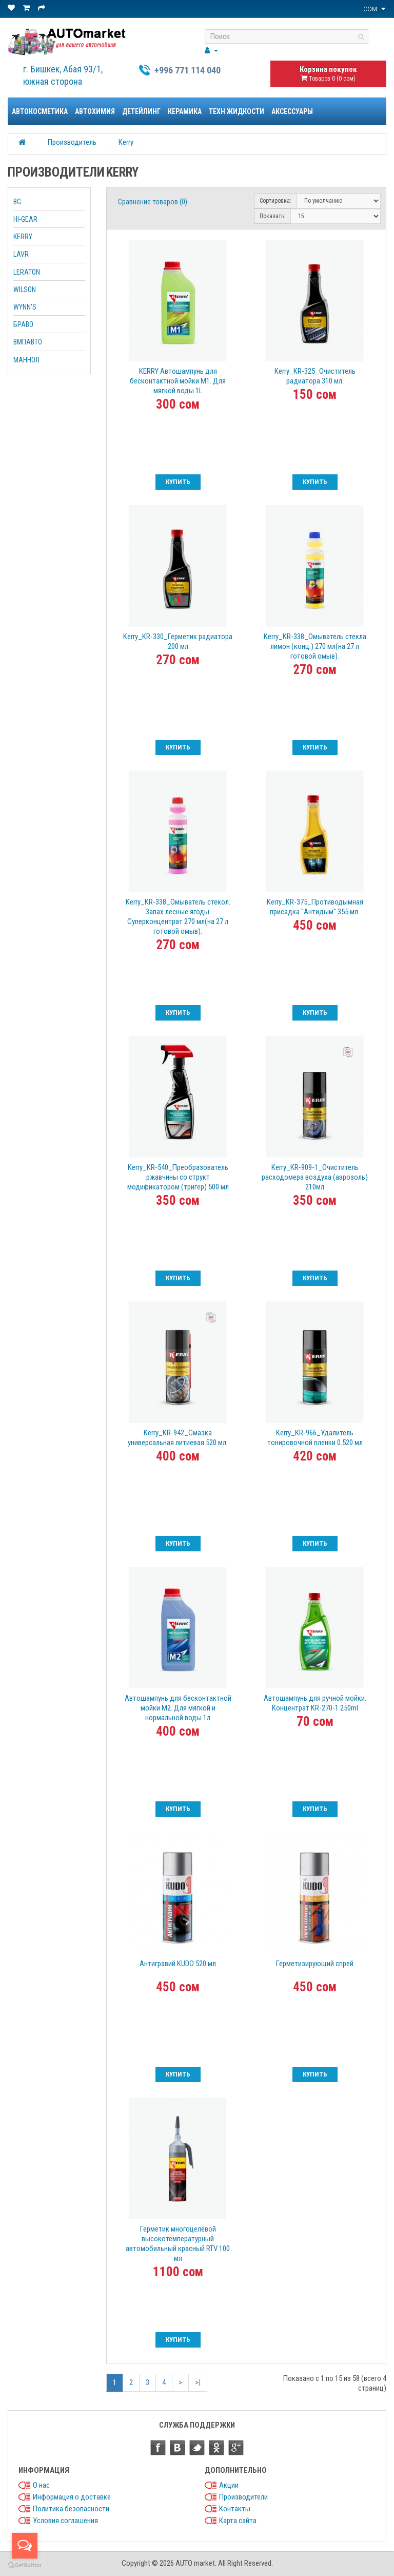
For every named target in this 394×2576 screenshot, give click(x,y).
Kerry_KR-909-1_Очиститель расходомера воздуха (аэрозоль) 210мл (315, 1177)
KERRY (22, 237)
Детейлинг (141, 111)
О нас (41, 2485)
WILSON (24, 289)
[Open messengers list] (24, 2546)
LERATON (26, 272)
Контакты (234, 2508)
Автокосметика (40, 111)
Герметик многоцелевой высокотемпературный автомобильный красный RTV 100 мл (178, 2243)
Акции (229, 2485)
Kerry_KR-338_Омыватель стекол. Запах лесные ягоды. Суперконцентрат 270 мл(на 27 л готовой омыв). (178, 916)
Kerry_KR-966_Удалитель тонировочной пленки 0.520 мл (315, 1437)
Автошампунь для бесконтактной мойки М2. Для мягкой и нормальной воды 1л (178, 1708)
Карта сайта (238, 2520)
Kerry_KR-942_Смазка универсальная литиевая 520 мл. (178, 1437)
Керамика (185, 111)
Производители (243, 2497)
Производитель (72, 142)
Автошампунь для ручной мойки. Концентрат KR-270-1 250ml (315, 1703)
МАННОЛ (26, 360)
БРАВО (23, 324)
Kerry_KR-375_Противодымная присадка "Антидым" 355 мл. (315, 906)
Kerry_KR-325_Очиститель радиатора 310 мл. (315, 376)
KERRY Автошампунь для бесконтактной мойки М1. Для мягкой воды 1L (178, 381)
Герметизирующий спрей (314, 1963)
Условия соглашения (65, 2520)
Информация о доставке (72, 2497)
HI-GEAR (25, 219)
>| (198, 2382)
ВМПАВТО (27, 342)
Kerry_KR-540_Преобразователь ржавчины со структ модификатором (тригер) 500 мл (178, 1177)
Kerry (126, 142)
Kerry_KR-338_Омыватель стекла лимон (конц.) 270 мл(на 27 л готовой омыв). (315, 646)
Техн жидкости (236, 111)
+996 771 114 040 (187, 70)
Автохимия (95, 111)
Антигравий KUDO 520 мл (178, 1963)
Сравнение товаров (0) (152, 202)
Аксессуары (292, 111)
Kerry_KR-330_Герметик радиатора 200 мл (177, 641)
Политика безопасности (71, 2508)
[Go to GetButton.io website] (24, 2565)
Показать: (272, 216)
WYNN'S (24, 307)
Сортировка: (275, 200)
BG (17, 202)
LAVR (21, 254)
